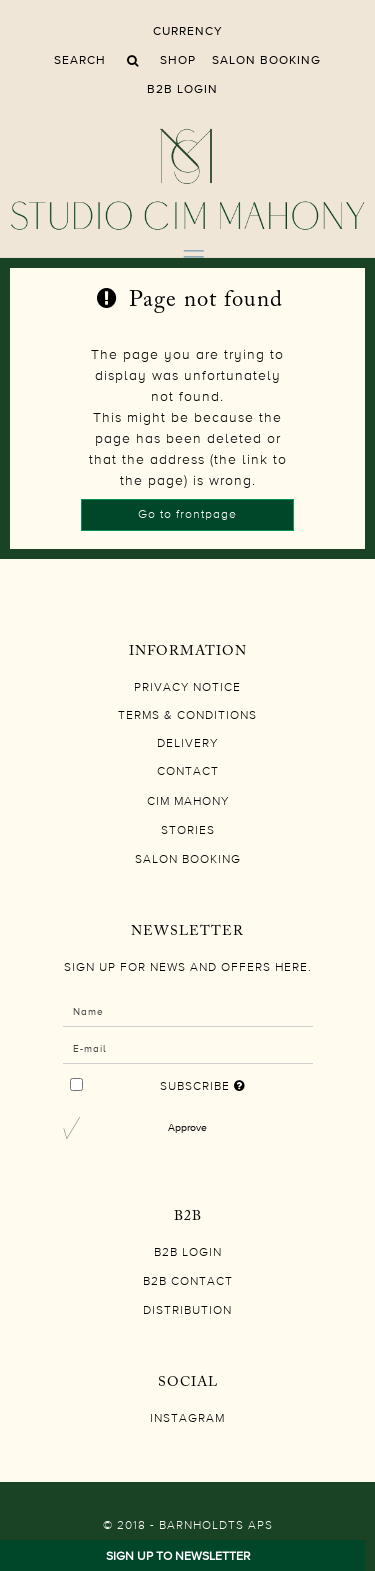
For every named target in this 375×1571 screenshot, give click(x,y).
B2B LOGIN (182, 89)
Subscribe (201, 1082)
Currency (188, 31)
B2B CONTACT (188, 1282)
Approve (187, 1127)
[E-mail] (188, 1048)
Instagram (187, 1419)
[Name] (188, 1011)
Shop (178, 60)
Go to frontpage (187, 515)
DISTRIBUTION (187, 1311)
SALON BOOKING (266, 60)
